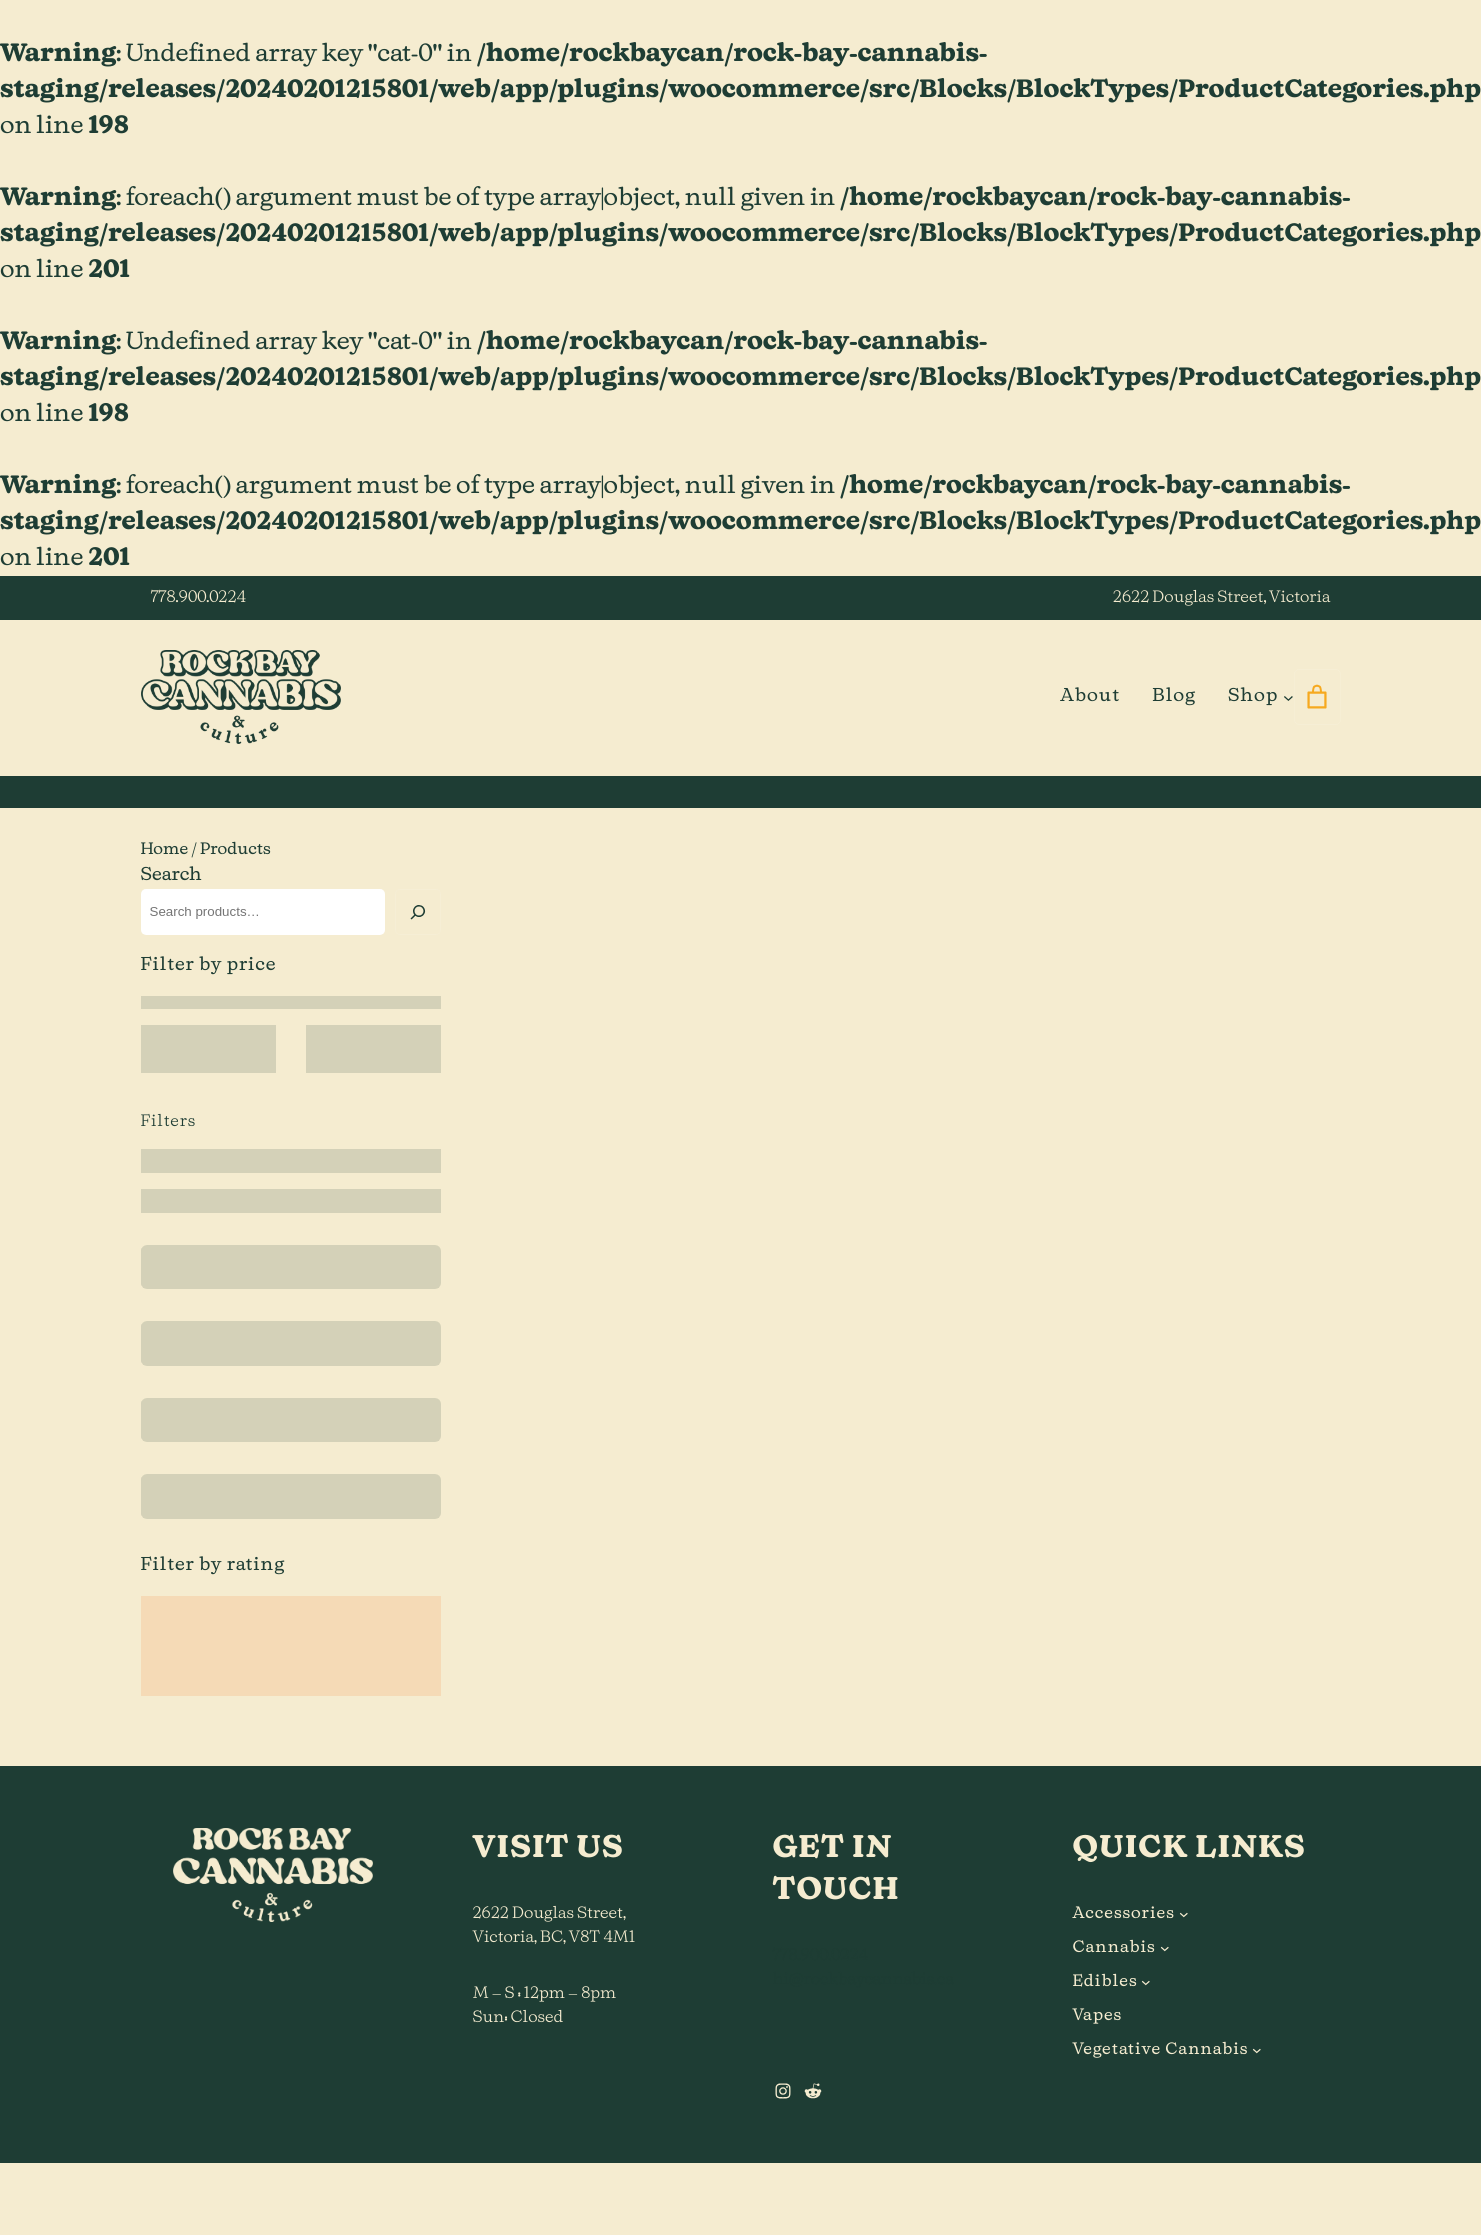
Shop (1253, 696)
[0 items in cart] (1317, 697)
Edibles (1105, 1982)
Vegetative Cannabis (1161, 2050)
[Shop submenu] (1288, 696)
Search (171, 875)
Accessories (1124, 1914)
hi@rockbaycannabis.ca (863, 1980)
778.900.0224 (198, 598)
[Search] (418, 912)
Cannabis (1114, 1948)
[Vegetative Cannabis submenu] (1257, 2050)
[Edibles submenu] (1146, 1982)
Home (165, 850)
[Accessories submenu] (1184, 1914)
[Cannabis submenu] (1165, 1948)
